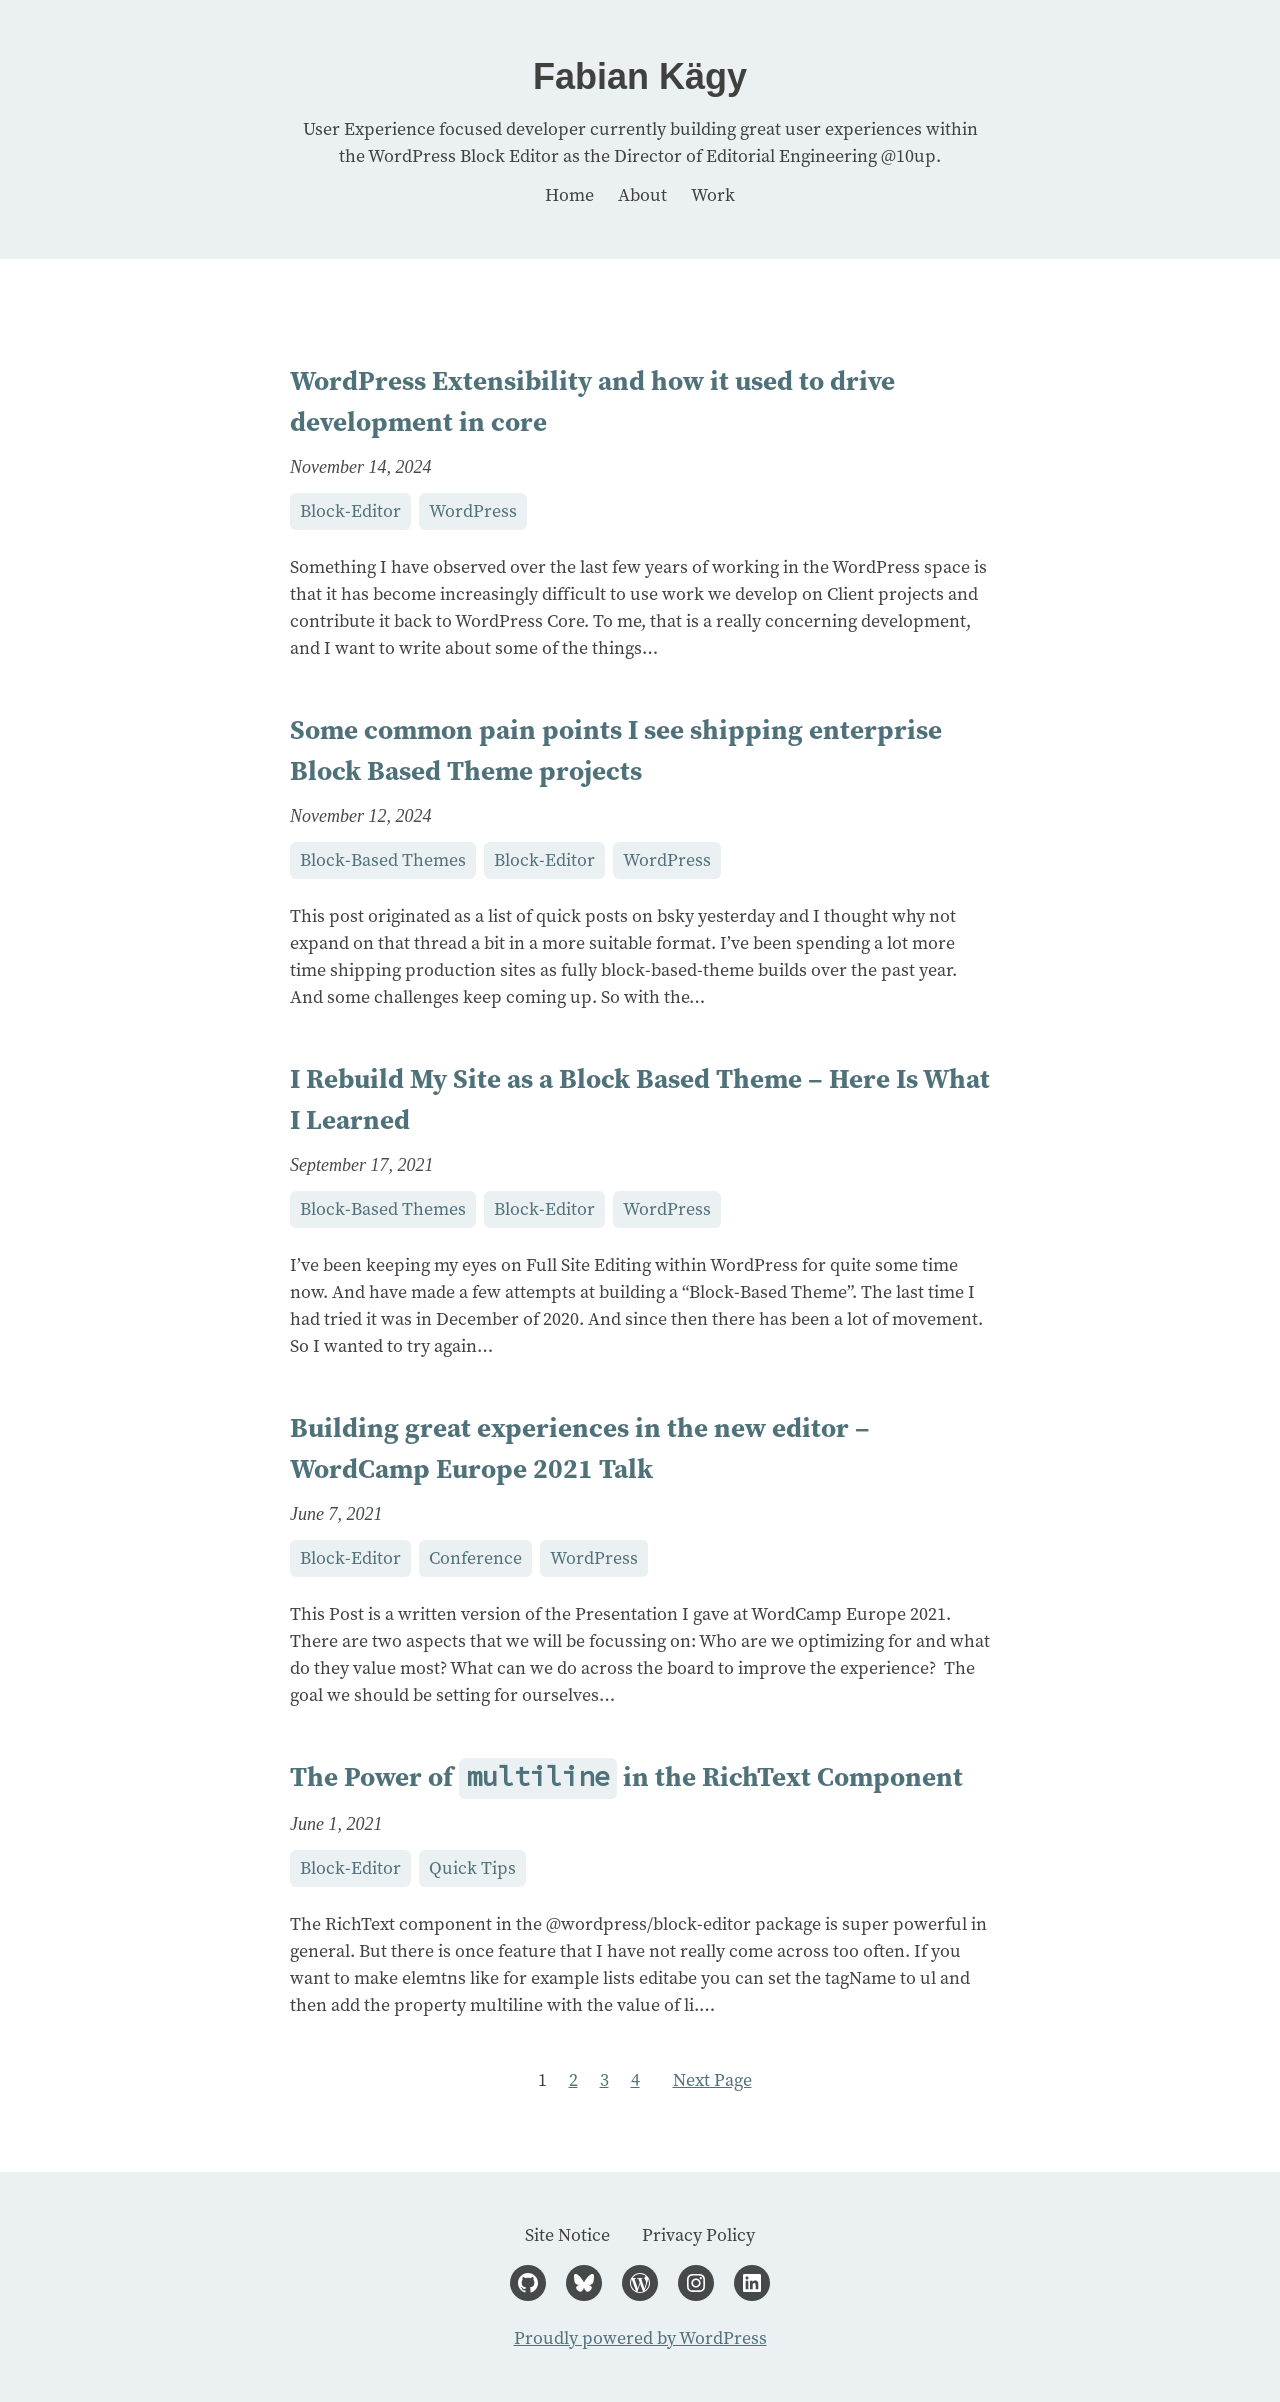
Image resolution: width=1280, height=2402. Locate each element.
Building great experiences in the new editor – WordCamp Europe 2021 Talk (580, 1448)
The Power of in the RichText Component (626, 1778)
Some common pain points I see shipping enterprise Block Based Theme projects (616, 750)
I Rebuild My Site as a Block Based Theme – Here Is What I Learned (640, 1099)
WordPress (473, 511)
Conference (475, 1558)
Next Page (712, 2080)
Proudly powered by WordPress (640, 2338)
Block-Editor (350, 511)
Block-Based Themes (383, 860)
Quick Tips (472, 1868)
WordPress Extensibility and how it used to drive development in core (592, 401)
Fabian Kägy (640, 76)
